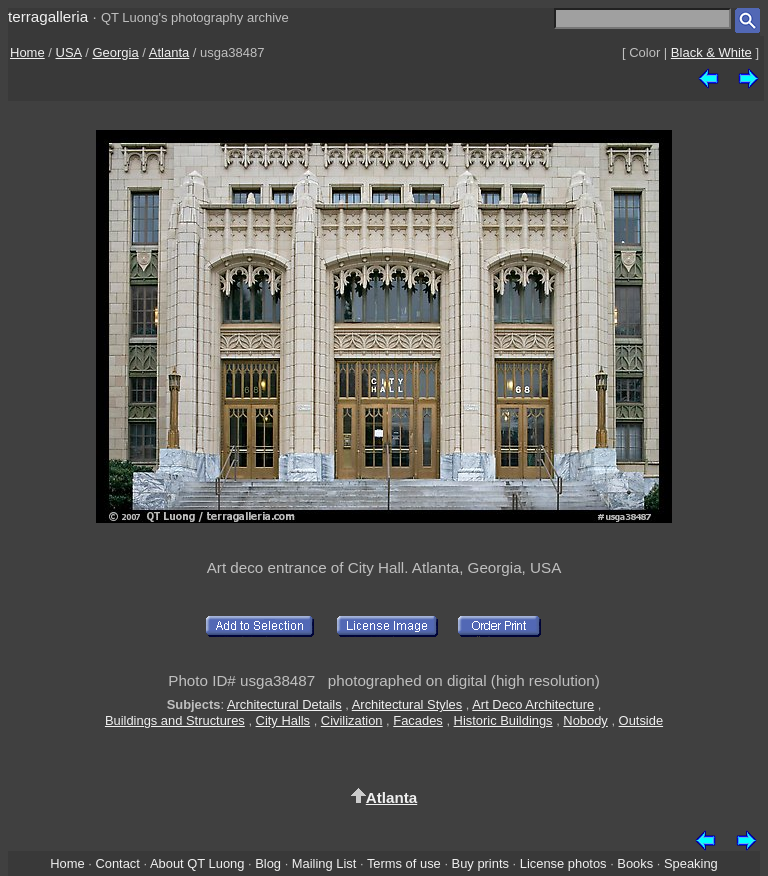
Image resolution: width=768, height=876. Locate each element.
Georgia (115, 52)
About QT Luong (197, 863)
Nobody (585, 720)
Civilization (352, 720)
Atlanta (169, 52)
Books (635, 863)
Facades (418, 720)
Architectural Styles (407, 704)
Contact (117, 863)
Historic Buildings (503, 720)
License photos (563, 863)
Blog (268, 863)
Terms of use (404, 863)
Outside (641, 720)
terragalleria (48, 16)
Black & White (711, 52)
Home (27, 52)
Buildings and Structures (175, 720)
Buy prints (480, 863)
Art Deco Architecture (533, 704)
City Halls (283, 720)
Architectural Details (284, 704)
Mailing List (324, 863)
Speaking (691, 863)
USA (69, 52)
